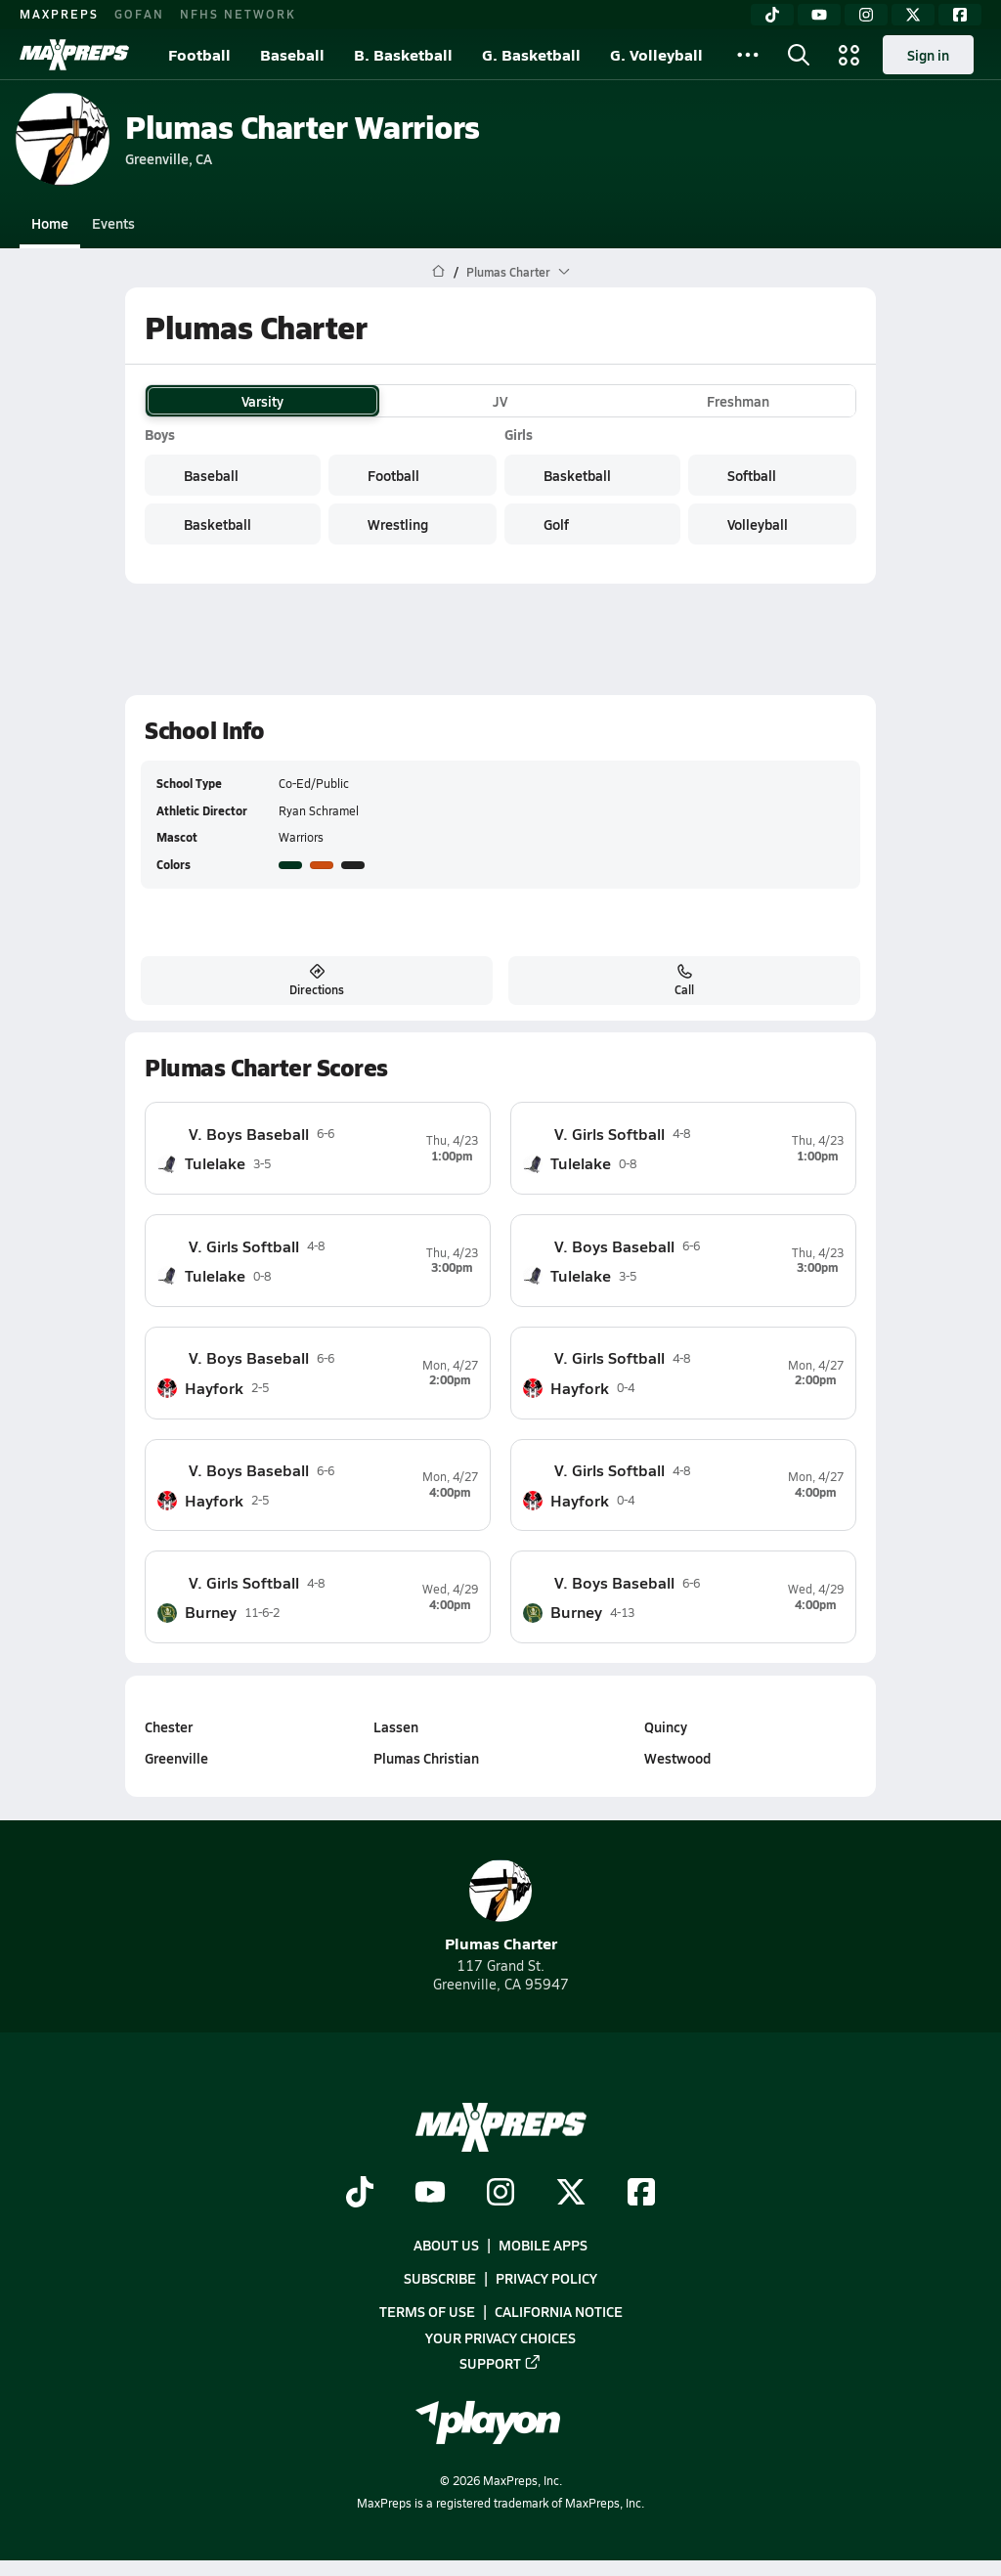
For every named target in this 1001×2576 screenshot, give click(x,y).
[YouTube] (819, 14)
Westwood (677, 1758)
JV (500, 401)
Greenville (176, 1758)
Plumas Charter (501, 1906)
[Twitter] (913, 14)
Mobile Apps (543, 2244)
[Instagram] (866, 14)
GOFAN (139, 14)
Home (49, 223)
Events (113, 223)
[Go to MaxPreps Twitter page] (571, 2193)
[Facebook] (959, 14)
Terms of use (427, 2311)
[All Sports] (747, 54)
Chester (169, 1726)
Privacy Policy (546, 2278)
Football (199, 54)
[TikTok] (772, 14)
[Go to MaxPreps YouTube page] (430, 2193)
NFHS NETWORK (238, 14)
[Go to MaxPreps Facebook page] (641, 2193)
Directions (316, 980)
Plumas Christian (426, 1758)
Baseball (292, 54)
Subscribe (440, 2278)
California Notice (559, 2311)
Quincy (665, 1726)
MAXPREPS (59, 14)
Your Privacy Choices (500, 2336)
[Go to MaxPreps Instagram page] (500, 2193)
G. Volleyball (656, 54)
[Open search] (798, 54)
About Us (446, 2244)
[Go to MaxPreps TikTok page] (359, 2193)
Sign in (928, 55)
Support (500, 2362)
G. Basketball (531, 54)
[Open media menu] (849, 54)
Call (684, 980)
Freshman (738, 401)
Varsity (262, 401)
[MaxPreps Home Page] (438, 271)
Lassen (395, 1726)
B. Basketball (403, 54)
